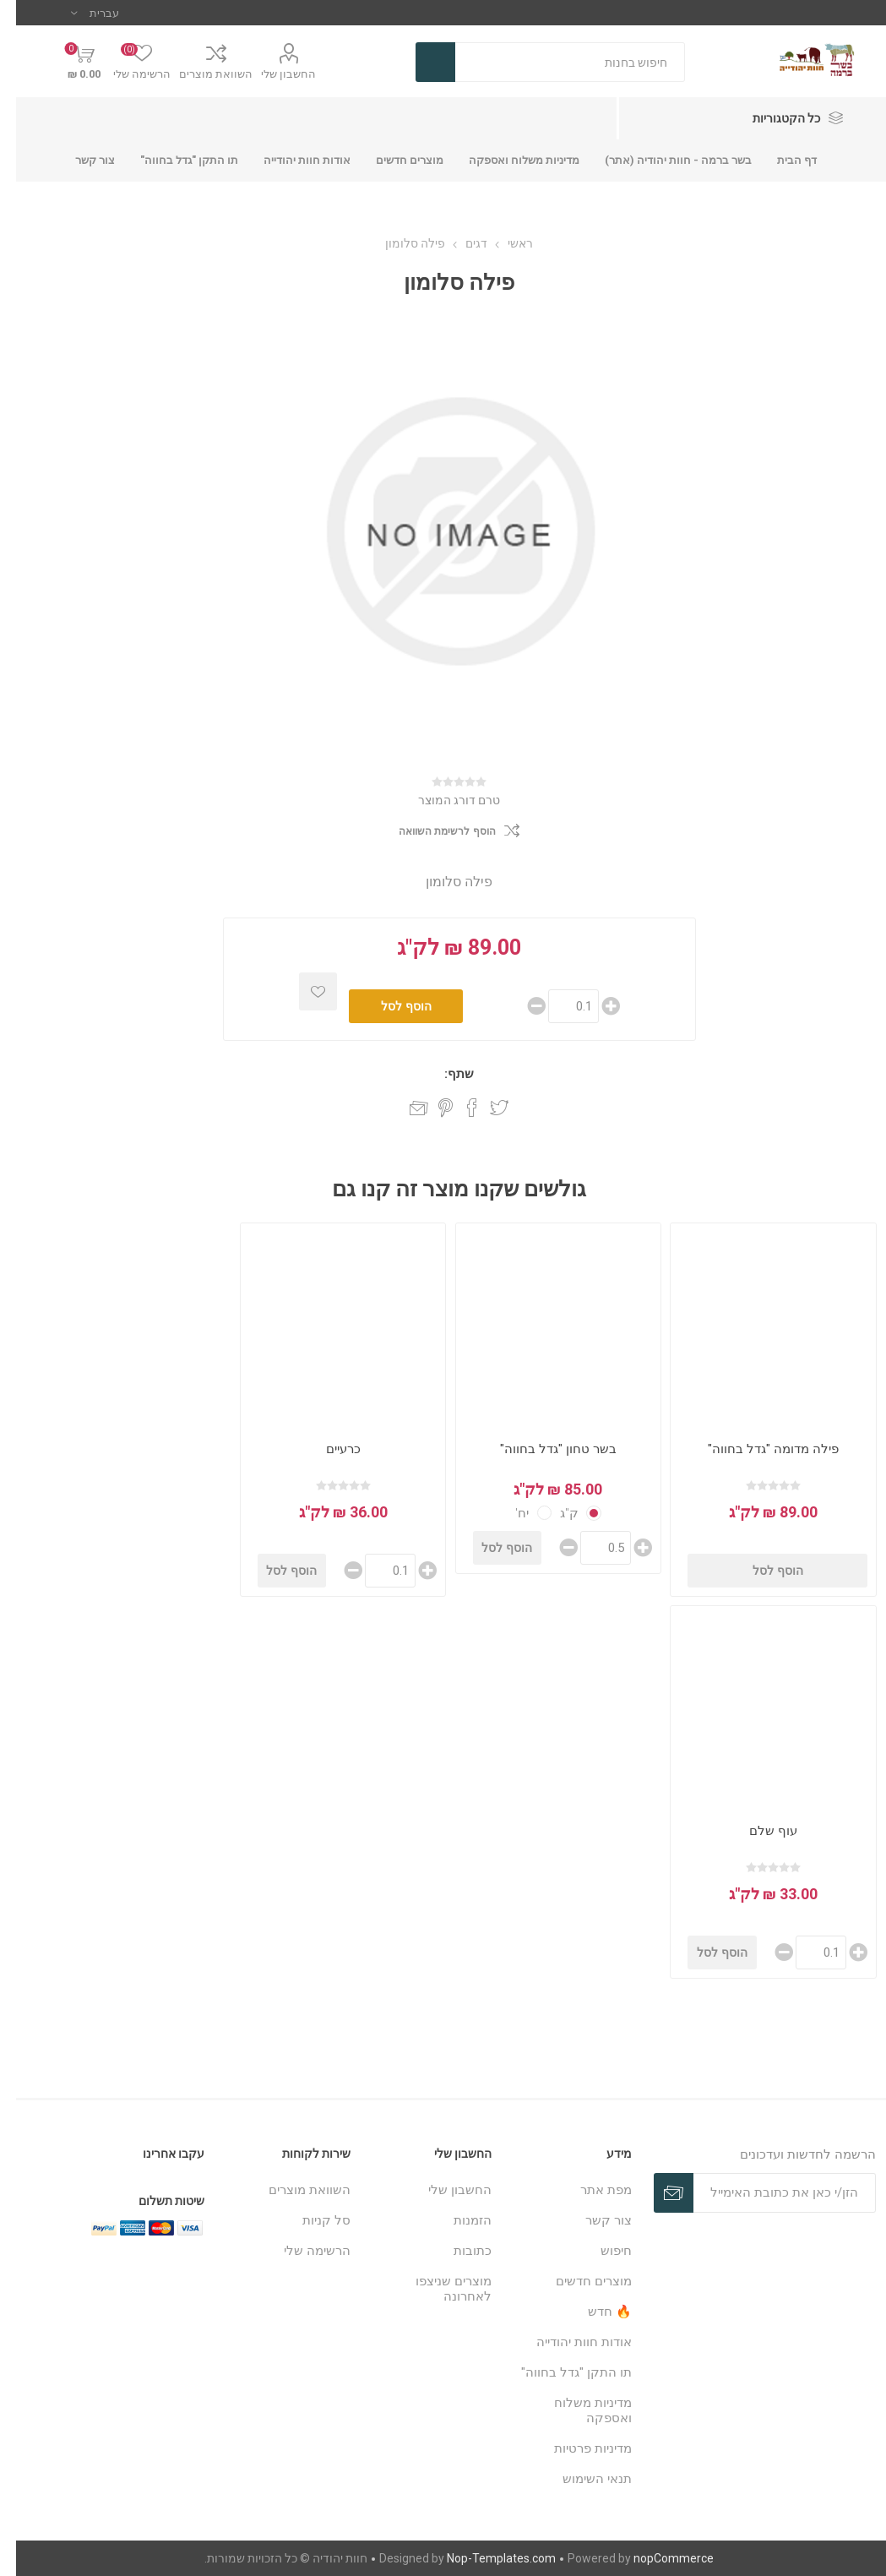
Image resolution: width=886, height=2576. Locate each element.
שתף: (443, 1073)
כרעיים (327, 1449)
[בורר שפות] (79, 12)
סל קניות (310, 2220)
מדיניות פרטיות (577, 2448)
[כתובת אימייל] (768, 2193)
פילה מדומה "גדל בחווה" (757, 1449)
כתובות (457, 2250)
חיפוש (600, 2250)
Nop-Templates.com (485, 2558)
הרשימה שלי (301, 2250)
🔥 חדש (594, 2311)
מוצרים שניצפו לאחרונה (438, 2289)
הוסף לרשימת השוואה (431, 831)
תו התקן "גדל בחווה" (560, 2372)
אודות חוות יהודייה (568, 2342)
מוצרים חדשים (578, 2281)
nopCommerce (657, 2558)
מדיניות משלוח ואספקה (577, 2410)
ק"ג (553, 1513)
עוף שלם (757, 1830)
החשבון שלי (272, 74)
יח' (506, 1513)
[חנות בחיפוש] (554, 62)
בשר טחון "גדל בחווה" (542, 1449)
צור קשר (592, 2220)
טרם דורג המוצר (443, 800)
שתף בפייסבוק (456, 1107)
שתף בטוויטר (483, 1107)
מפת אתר (590, 2189)
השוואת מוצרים (199, 74)
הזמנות (457, 2220)
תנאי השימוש (581, 2478)
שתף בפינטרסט (429, 1107)
